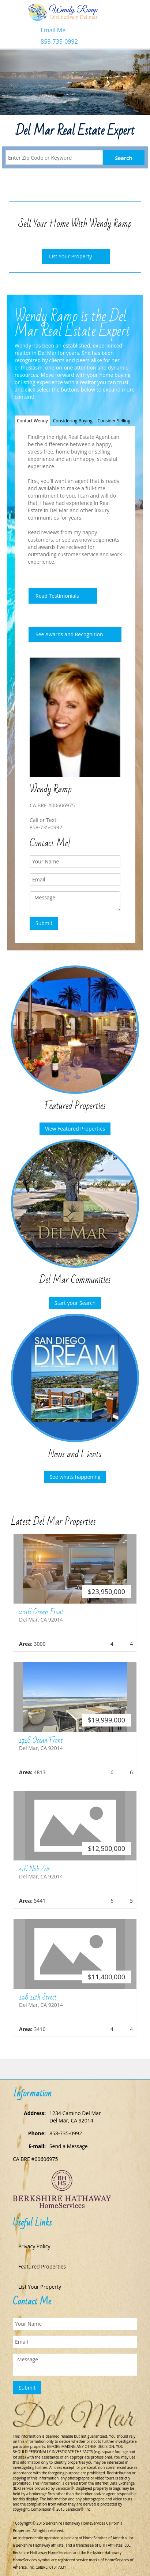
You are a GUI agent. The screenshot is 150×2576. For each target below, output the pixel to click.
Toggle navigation (16, 17)
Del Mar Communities (75, 1280)
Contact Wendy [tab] (32, 421)
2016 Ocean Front (41, 1612)
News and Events (74, 1454)
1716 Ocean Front (41, 1740)
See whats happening (74, 1476)
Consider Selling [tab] (114, 421)
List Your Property (70, 256)
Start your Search (75, 1302)
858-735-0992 (59, 41)
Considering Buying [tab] (73, 421)
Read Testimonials (57, 595)
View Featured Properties (75, 1128)
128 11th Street (37, 1997)
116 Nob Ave (34, 1868)
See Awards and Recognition (69, 634)
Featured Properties (75, 1106)
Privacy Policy (34, 2246)
